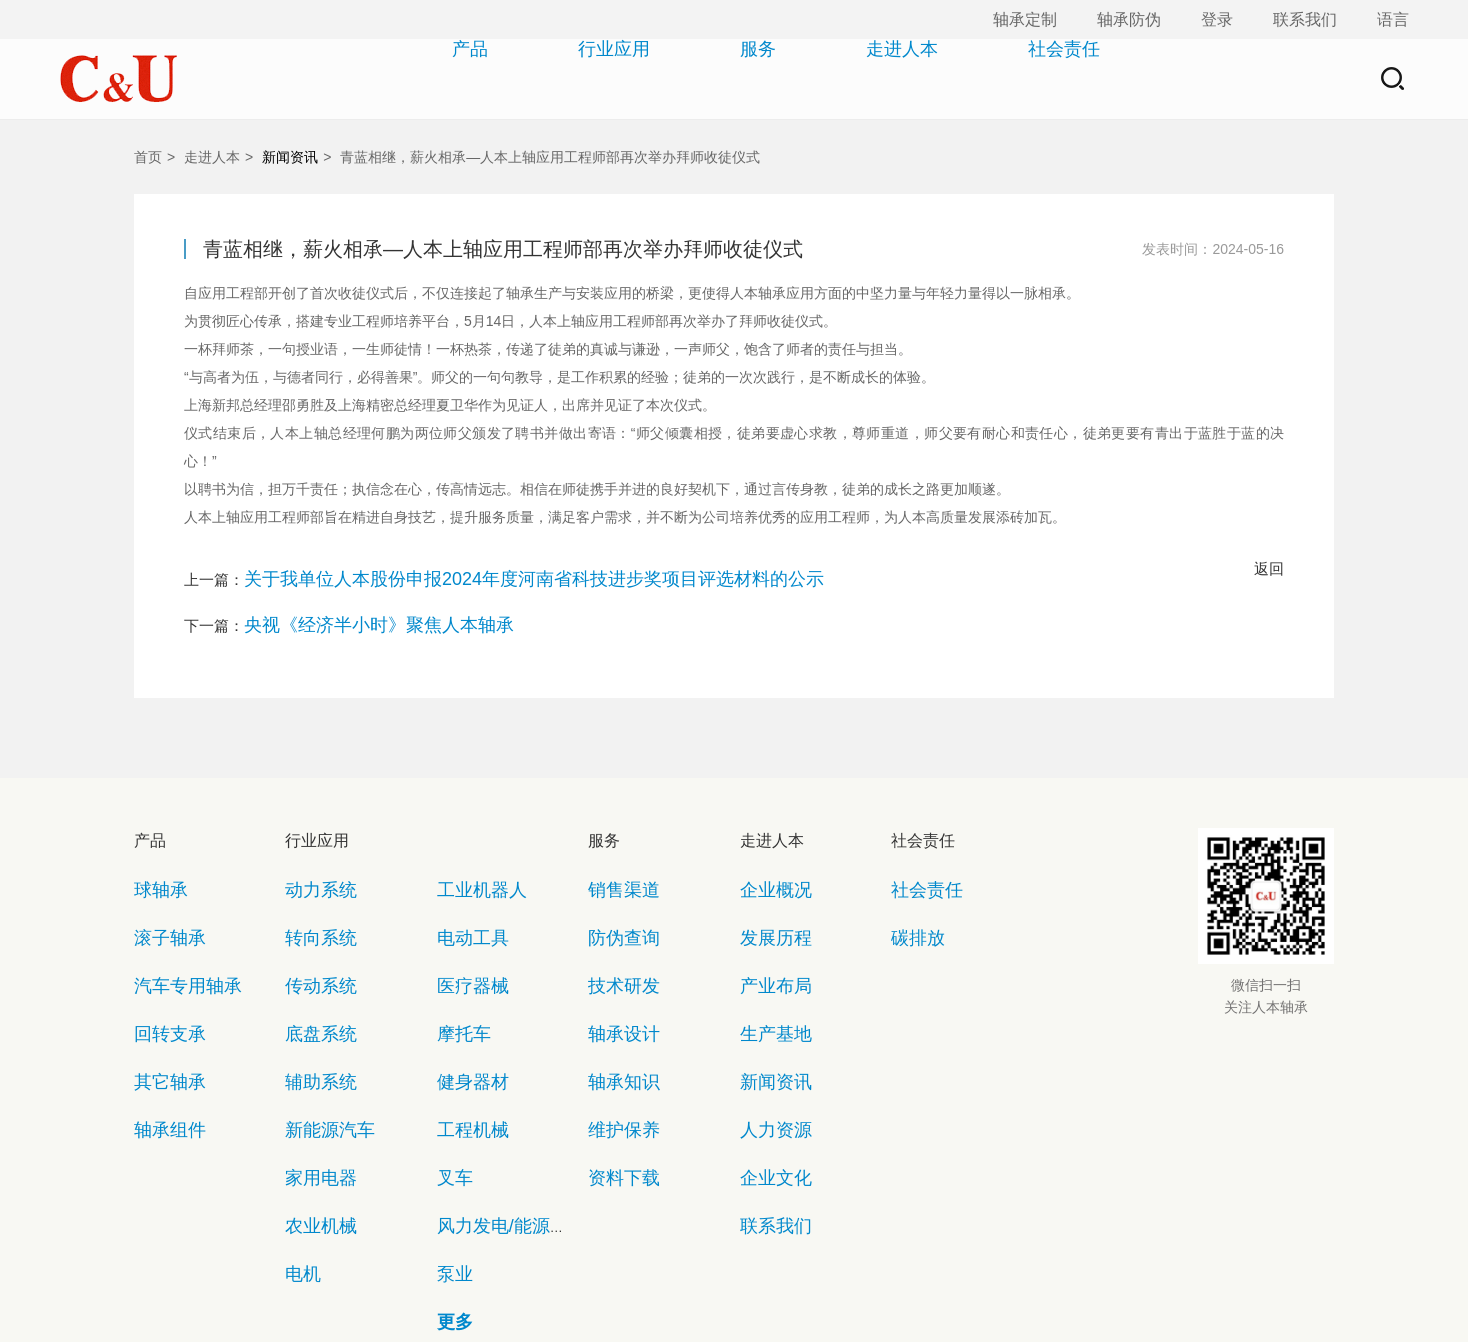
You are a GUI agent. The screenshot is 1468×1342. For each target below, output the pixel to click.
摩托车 (456, 942)
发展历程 (766, 884)
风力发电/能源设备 (491, 1057)
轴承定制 (1025, 19)
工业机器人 (469, 855)
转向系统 (311, 884)
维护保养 (614, 999)
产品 (433, 79)
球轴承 (153, 855)
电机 (298, 1086)
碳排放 (910, 884)
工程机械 (463, 999)
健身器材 (463, 971)
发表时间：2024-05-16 (1213, 249)
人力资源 (766, 999)
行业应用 (577, 79)
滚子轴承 (160, 884)
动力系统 (311, 855)
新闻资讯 (290, 157)
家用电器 (311, 1028)
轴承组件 (160, 999)
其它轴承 (160, 971)
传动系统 (311, 913)
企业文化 (766, 1028)
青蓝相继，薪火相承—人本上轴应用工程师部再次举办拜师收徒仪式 (550, 157)
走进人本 (865, 79)
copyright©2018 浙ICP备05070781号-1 (534, 1306)
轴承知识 (614, 971)
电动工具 (463, 884)
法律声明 (773, 1271)
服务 (721, 79)
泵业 (450, 1086)
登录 (1217, 19)
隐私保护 (676, 1271)
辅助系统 (311, 971)
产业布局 (766, 913)
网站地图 (579, 1271)
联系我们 (1305, 19)
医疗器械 (463, 913)
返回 (1269, 568)
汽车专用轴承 (173, 913)
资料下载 (614, 1028)
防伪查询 (614, 884)
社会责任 (1027, 79)
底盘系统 (311, 942)
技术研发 (614, 913)
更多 (450, 1115)
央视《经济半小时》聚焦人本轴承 (356, 606)
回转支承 (160, 942)
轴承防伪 (1129, 19)
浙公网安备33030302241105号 (779, 1306)
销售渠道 (614, 855)
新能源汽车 (317, 999)
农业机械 (311, 1057)
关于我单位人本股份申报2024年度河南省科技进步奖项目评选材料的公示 (485, 572)
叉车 (450, 1028)
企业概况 (766, 855)
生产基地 (766, 942)
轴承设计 (614, 942)
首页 (148, 157)
